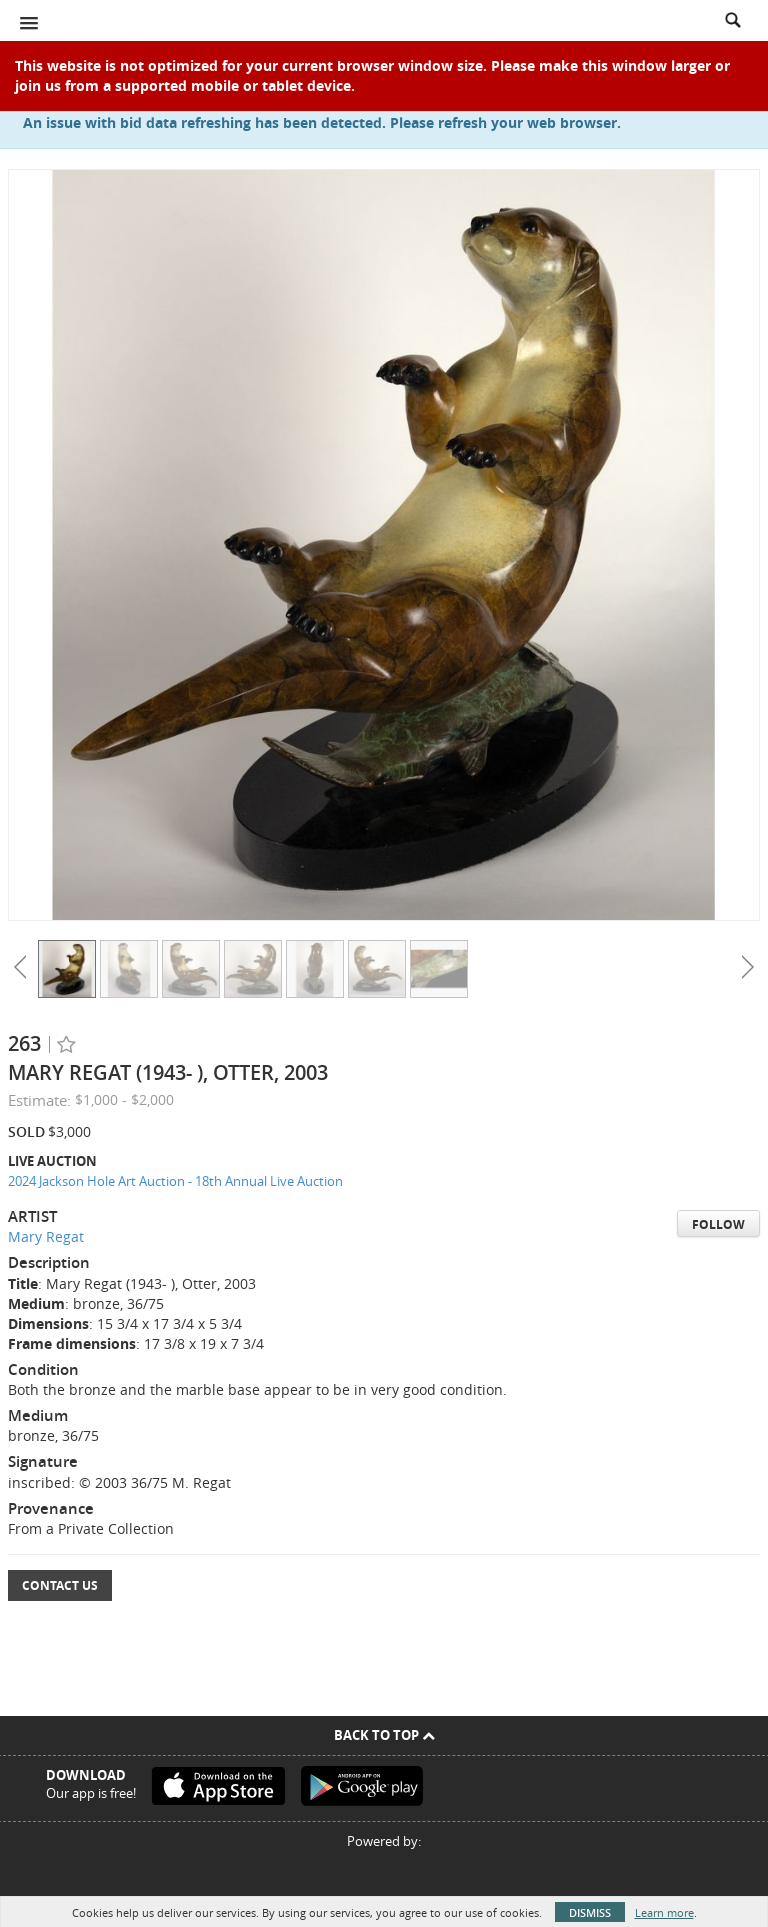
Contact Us (60, 1585)
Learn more (664, 1912)
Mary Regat (46, 1236)
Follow (718, 1224)
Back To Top (384, 1735)
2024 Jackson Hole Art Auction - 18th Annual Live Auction (175, 1181)
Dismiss (590, 1912)
